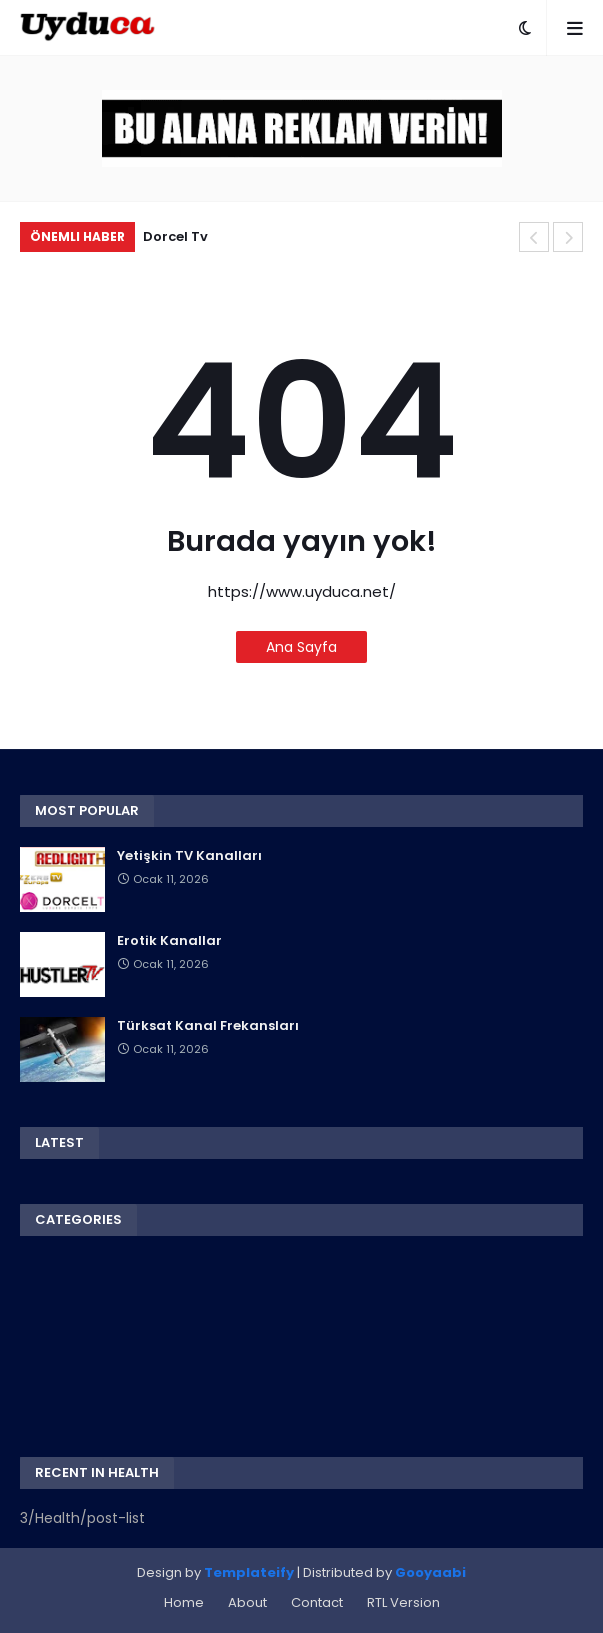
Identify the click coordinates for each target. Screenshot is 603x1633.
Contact (317, 1602)
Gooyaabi (430, 1572)
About (247, 1602)
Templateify (249, 1572)
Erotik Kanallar (169, 941)
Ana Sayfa (301, 647)
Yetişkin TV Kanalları (189, 856)
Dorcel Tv (175, 236)
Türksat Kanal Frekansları (208, 1026)
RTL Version (403, 1602)
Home (184, 1602)
